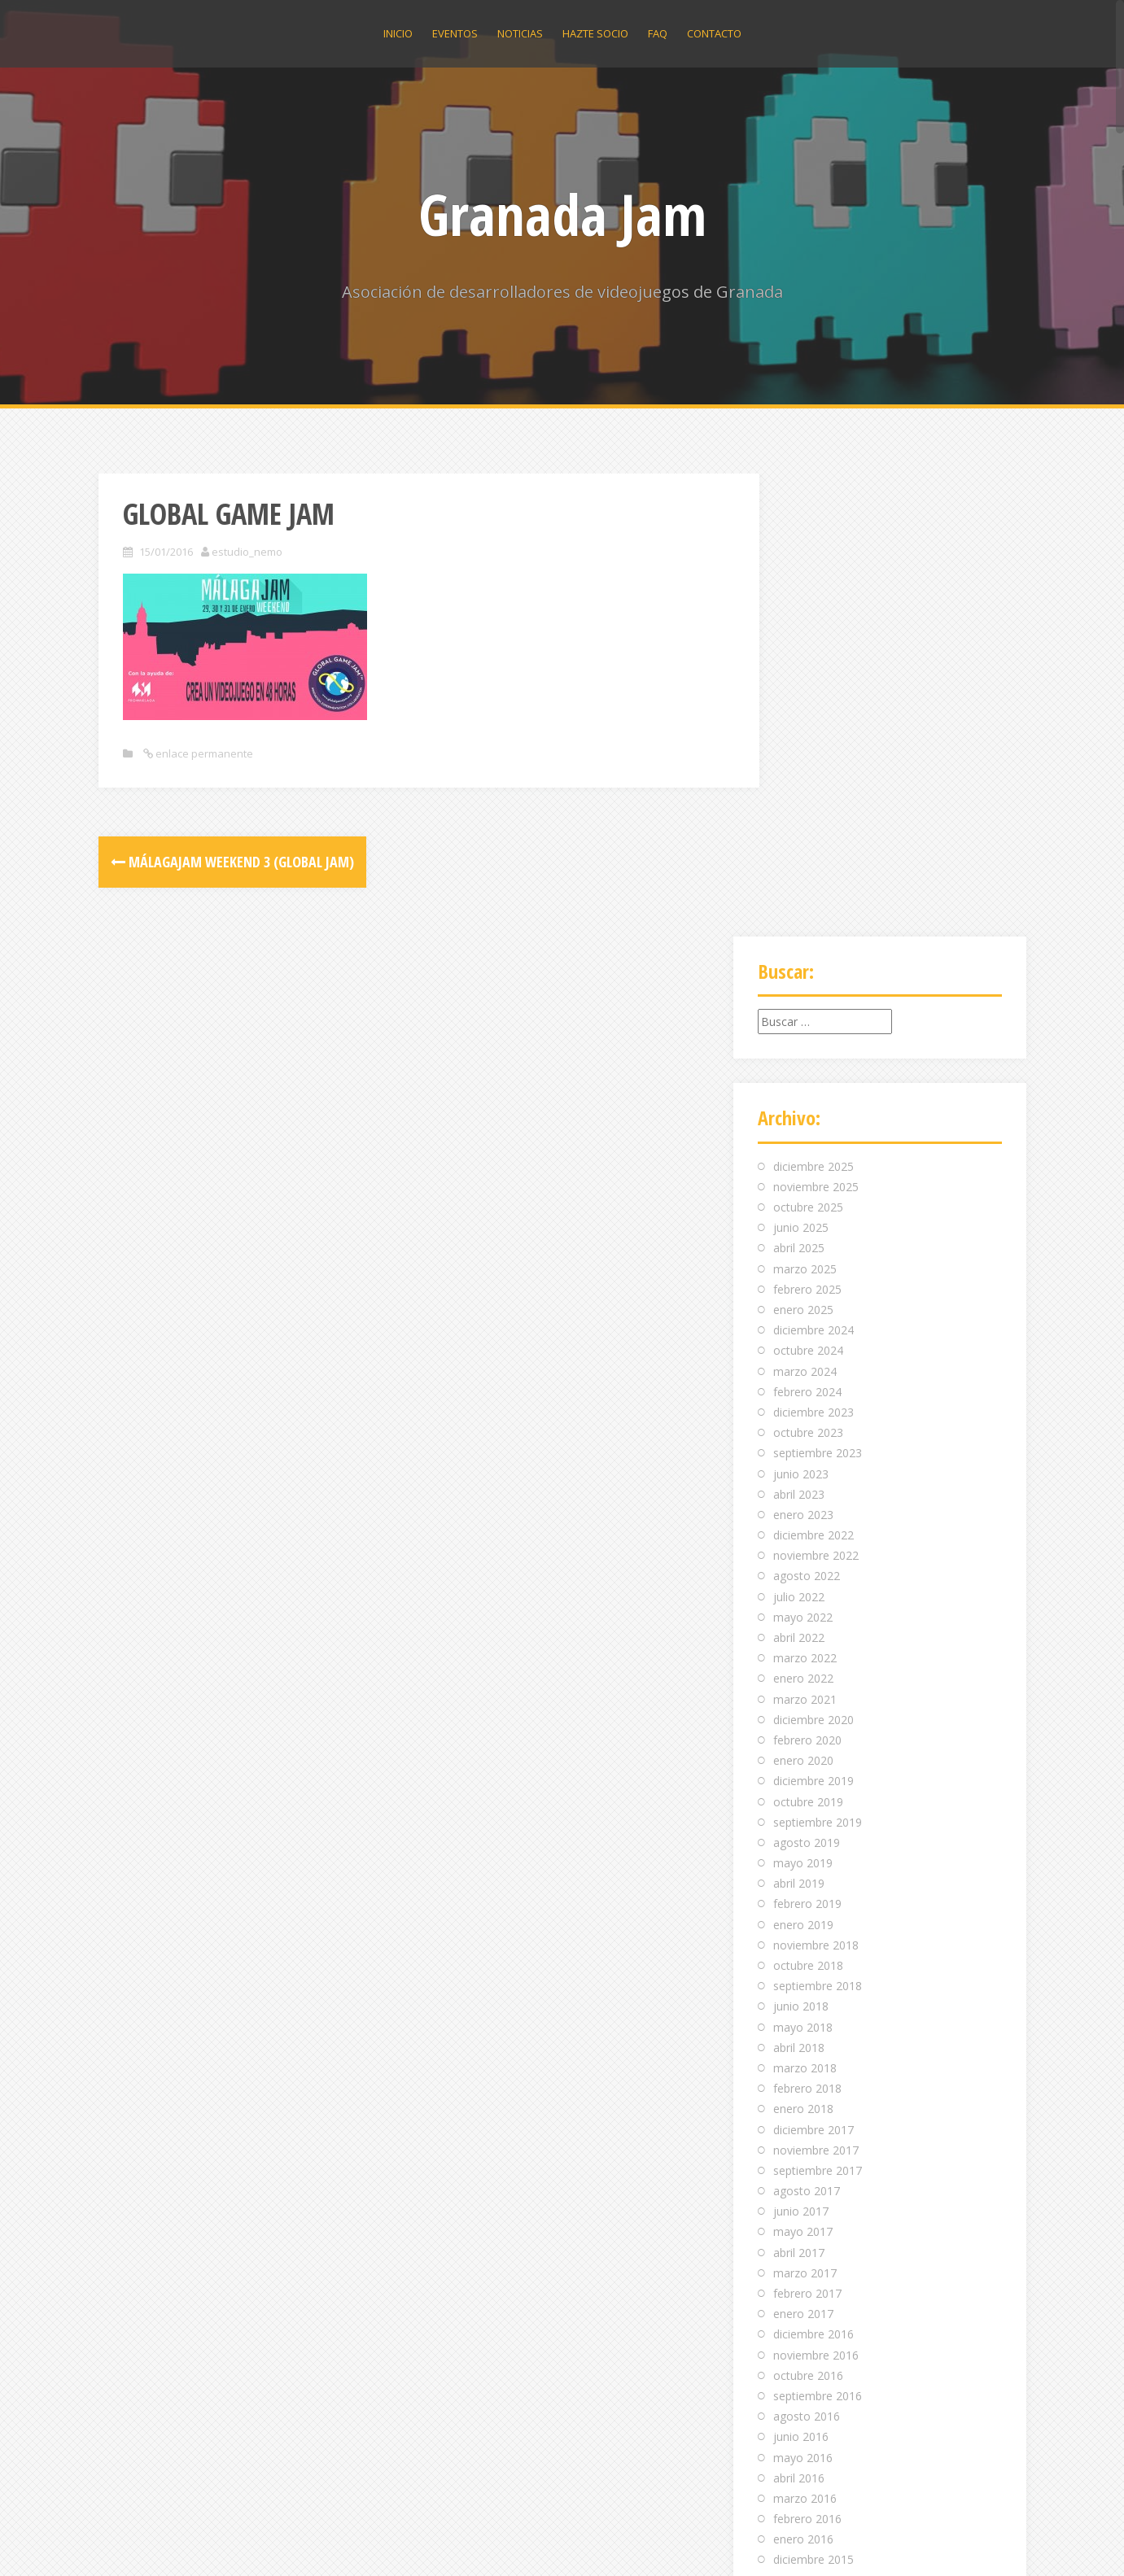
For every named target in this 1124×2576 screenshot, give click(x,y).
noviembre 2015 (816, 2117)
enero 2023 (803, 1051)
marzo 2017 (805, 1810)
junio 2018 (801, 1544)
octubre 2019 (808, 1339)
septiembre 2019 (817, 1359)
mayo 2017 (803, 1769)
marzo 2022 (805, 1195)
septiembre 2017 (817, 1707)
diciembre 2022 (813, 1072)
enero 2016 (803, 2077)
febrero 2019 (807, 1441)
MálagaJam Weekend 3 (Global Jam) (232, 861)
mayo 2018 (803, 1564)
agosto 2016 (806, 1953)
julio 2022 (798, 1134)
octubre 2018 (808, 1502)
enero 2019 (803, 1461)
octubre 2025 (808, 744)
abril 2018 (798, 1584)
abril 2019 (798, 1421)
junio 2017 (801, 1749)
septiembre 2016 (817, 1933)
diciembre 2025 (813, 703)
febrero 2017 (807, 1830)
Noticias (520, 33)
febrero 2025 (807, 826)
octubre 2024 (808, 888)
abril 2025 (798, 785)
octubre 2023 (808, 969)
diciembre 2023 (813, 949)
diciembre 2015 (813, 2097)
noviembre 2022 (816, 1093)
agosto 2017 (806, 1728)
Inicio (398, 33)
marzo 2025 (805, 806)
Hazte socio (595, 33)
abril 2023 (798, 1031)
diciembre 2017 (813, 1666)
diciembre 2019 (813, 1318)
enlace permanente (203, 753)
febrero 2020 (807, 1277)
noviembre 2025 (816, 723)
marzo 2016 (805, 2035)
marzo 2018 (805, 1605)
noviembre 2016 (816, 1892)
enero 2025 (803, 846)
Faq (657, 33)
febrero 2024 (807, 929)
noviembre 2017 (816, 1687)
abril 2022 (798, 1174)
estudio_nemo (247, 551)
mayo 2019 (803, 1400)
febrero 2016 (807, 2055)
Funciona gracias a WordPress (178, 2541)
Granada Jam (562, 214)
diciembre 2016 (813, 1872)
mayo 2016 (803, 1994)
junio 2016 (801, 1974)
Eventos (455, 33)
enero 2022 (803, 1216)
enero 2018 (803, 1646)
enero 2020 (803, 1297)
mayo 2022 (803, 1154)
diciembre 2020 (813, 1256)
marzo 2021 (805, 1236)
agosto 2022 (806, 1113)
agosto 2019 (806, 1379)
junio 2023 (801, 1011)
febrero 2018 (807, 1625)
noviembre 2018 (816, 1482)
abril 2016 (798, 2015)
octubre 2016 (808, 1912)
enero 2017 (803, 1850)
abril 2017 (798, 1789)
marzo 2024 (805, 908)
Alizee (323, 2541)
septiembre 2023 (817, 990)
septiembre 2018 (817, 1522)
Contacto (714, 33)
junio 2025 (801, 765)
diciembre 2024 (813, 867)
